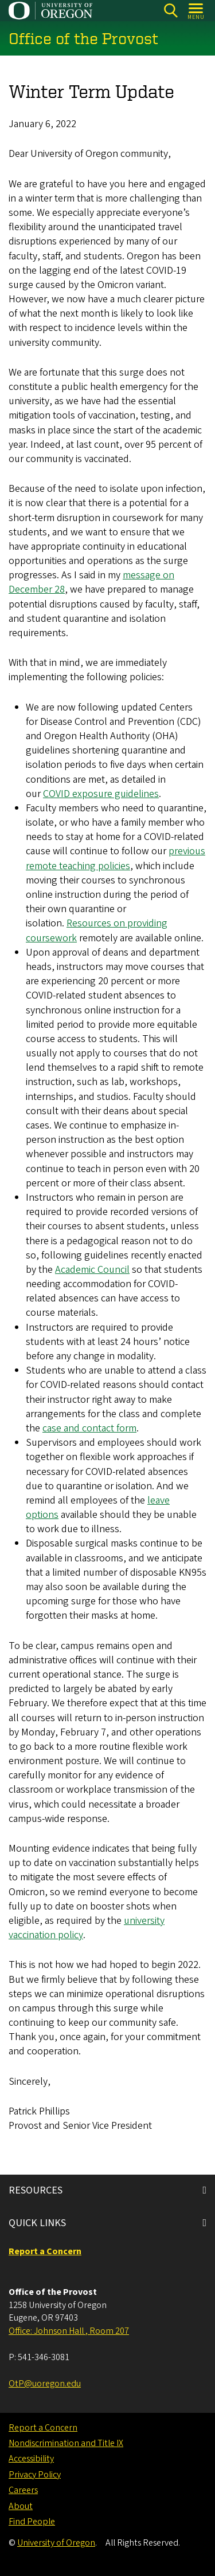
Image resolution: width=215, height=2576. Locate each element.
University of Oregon (56, 2542)
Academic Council (92, 1270)
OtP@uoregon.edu (45, 2383)
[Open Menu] (196, 11)
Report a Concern (43, 2427)
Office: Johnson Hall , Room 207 (69, 2331)
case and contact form (89, 1428)
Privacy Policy (35, 2474)
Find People (32, 2521)
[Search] (170, 10)
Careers (23, 2490)
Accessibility (31, 2458)
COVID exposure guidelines (101, 794)
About (21, 2506)
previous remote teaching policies (115, 859)
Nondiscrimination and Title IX (66, 2443)
